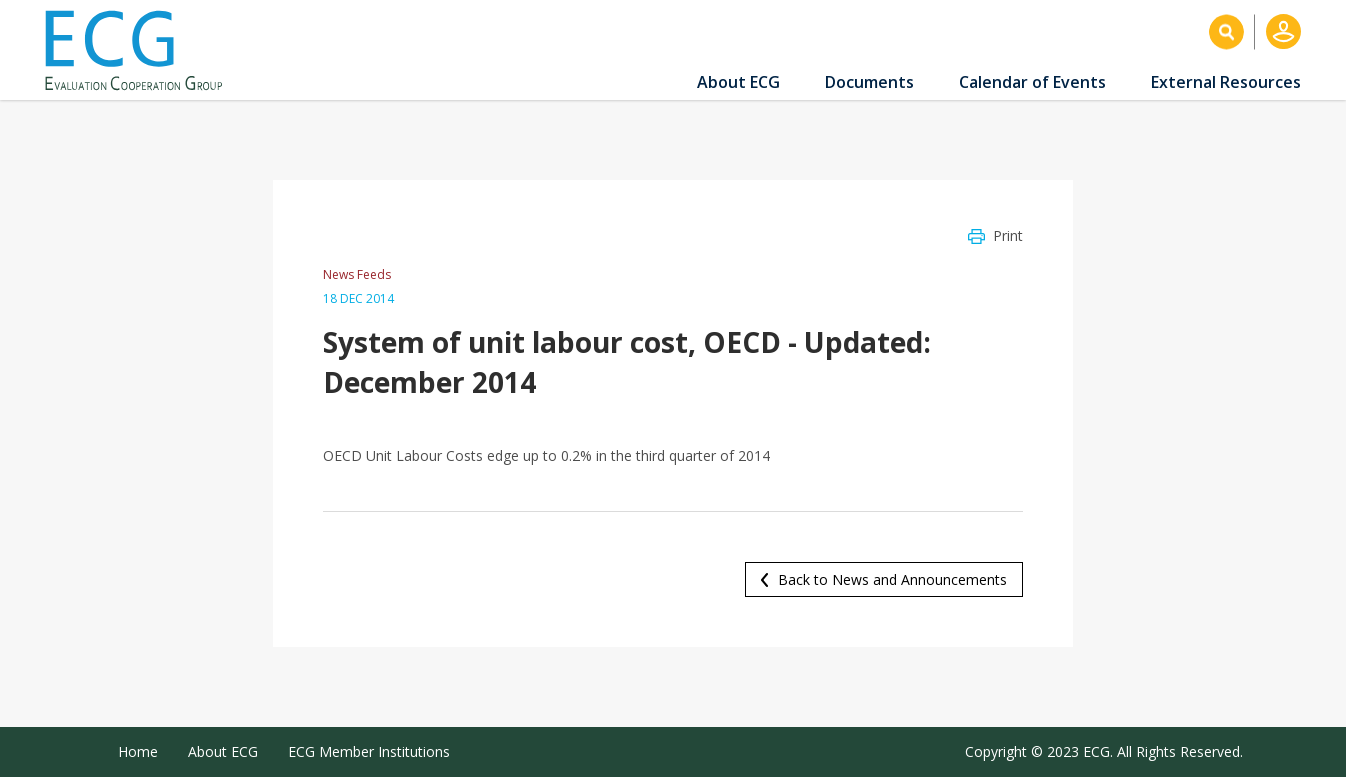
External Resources (1226, 82)
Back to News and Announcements (892, 579)
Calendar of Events (1032, 82)
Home (138, 751)
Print (1008, 235)
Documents (869, 82)
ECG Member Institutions (369, 751)
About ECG (738, 82)
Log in (1283, 31)
